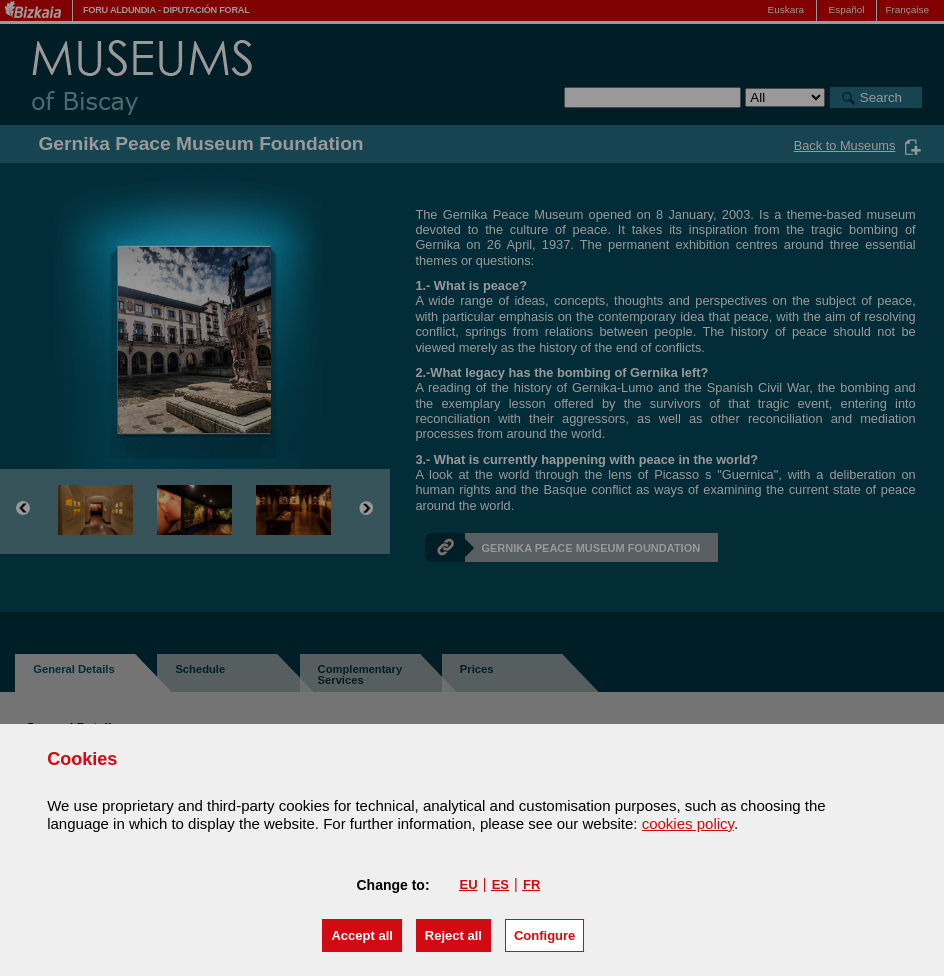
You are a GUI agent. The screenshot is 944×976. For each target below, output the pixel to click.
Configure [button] (544, 935)
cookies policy (688, 823)
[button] (361, 935)
